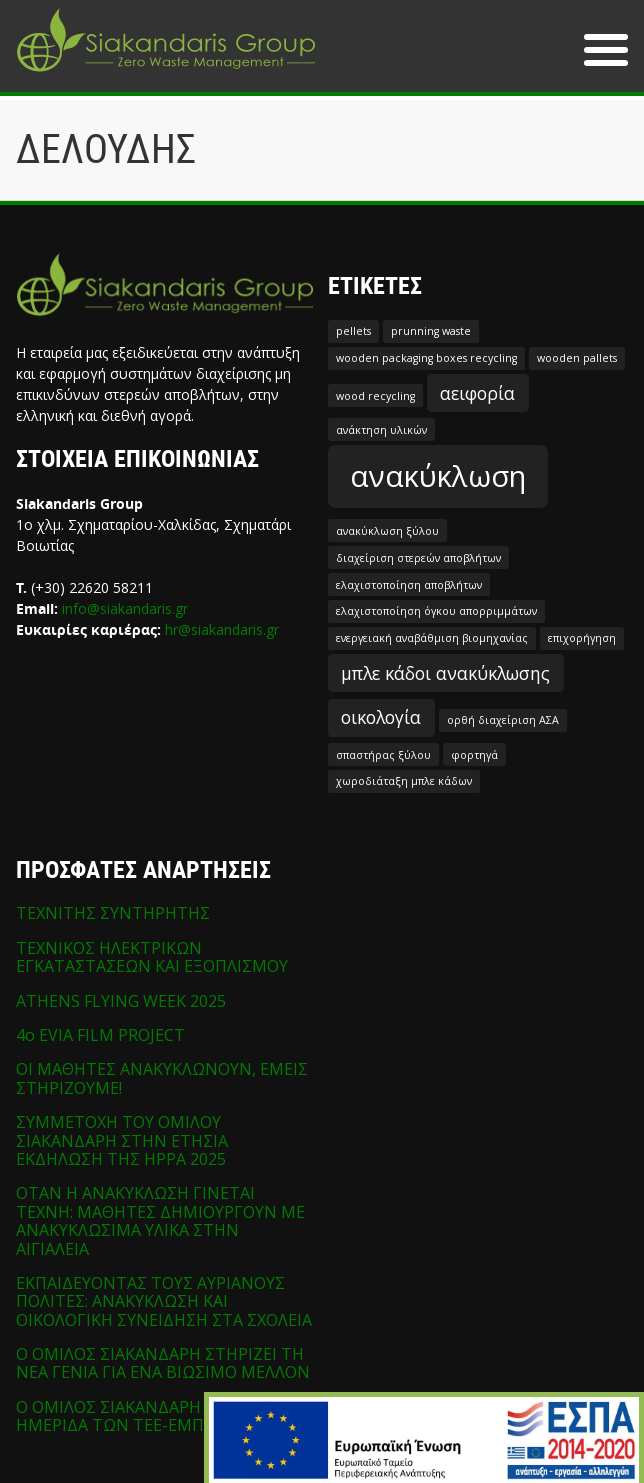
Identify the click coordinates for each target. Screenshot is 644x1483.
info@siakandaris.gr (125, 608)
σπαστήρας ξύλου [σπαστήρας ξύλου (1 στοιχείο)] (383, 755)
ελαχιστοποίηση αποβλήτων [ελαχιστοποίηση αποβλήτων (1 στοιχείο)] (409, 585)
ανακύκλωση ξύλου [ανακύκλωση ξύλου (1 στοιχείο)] (387, 531)
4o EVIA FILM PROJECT (100, 1035)
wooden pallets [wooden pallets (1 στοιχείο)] (577, 358)
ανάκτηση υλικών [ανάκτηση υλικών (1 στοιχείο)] (381, 430)
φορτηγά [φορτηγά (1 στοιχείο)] (474, 755)
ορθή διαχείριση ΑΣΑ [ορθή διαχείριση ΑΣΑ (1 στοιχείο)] (503, 720)
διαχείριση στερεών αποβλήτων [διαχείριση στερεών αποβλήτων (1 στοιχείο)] (418, 558)
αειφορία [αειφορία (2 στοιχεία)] (477, 393)
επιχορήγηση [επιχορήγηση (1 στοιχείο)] (582, 638)
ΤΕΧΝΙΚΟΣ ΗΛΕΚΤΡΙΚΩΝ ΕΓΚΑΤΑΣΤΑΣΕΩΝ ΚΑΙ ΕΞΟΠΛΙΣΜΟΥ (152, 957)
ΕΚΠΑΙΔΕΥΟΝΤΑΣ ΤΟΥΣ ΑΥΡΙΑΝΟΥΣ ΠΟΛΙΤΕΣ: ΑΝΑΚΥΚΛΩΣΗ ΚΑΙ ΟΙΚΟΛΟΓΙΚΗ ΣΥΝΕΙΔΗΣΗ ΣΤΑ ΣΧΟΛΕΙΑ (164, 1301)
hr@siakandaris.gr (222, 629)
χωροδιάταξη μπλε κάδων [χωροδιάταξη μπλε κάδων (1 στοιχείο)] (404, 781)
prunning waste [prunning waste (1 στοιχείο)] (431, 331)
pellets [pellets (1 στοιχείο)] (353, 331)
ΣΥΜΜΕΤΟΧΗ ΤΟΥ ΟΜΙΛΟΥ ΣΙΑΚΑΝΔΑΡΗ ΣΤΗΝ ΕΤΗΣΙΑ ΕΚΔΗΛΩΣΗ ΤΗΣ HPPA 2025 (122, 1140)
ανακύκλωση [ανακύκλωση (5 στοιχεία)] (438, 476)
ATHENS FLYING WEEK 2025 (121, 1001)
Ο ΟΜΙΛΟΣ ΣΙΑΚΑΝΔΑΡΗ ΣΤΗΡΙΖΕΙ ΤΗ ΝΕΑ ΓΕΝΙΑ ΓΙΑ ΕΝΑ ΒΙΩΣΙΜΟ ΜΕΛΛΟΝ (163, 1363)
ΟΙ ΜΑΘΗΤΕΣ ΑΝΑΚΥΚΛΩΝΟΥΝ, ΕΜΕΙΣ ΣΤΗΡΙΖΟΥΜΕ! (162, 1078)
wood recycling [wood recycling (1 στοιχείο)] (375, 396)
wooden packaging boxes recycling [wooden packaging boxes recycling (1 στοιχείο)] (426, 358)
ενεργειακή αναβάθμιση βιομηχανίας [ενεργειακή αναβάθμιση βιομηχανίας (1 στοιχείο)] (432, 638)
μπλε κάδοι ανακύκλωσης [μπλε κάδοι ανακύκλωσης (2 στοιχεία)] (445, 673)
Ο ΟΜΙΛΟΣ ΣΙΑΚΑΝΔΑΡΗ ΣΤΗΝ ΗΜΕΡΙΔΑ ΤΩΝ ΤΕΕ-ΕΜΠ (133, 1416)
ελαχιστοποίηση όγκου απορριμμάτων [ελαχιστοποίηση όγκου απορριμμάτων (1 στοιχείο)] (436, 611)
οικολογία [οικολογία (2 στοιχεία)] (381, 717)
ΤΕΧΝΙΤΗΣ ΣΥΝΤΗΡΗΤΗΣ (113, 913)
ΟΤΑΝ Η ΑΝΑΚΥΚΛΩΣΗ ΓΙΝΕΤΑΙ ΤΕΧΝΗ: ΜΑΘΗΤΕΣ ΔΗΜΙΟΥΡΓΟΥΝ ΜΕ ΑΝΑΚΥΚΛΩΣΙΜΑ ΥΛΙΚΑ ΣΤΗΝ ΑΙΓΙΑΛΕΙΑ (160, 1220)
